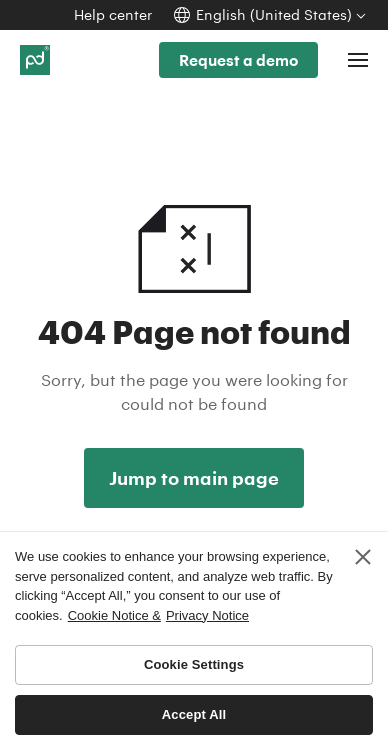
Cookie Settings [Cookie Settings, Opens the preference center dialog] (194, 664)
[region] (194, 640)
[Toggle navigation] (358, 60)
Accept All (194, 714)
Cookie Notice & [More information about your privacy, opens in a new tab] (114, 615)
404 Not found (194, 221)
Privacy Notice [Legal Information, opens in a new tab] (207, 615)
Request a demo (238, 60)
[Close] (363, 557)
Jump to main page (194, 478)
